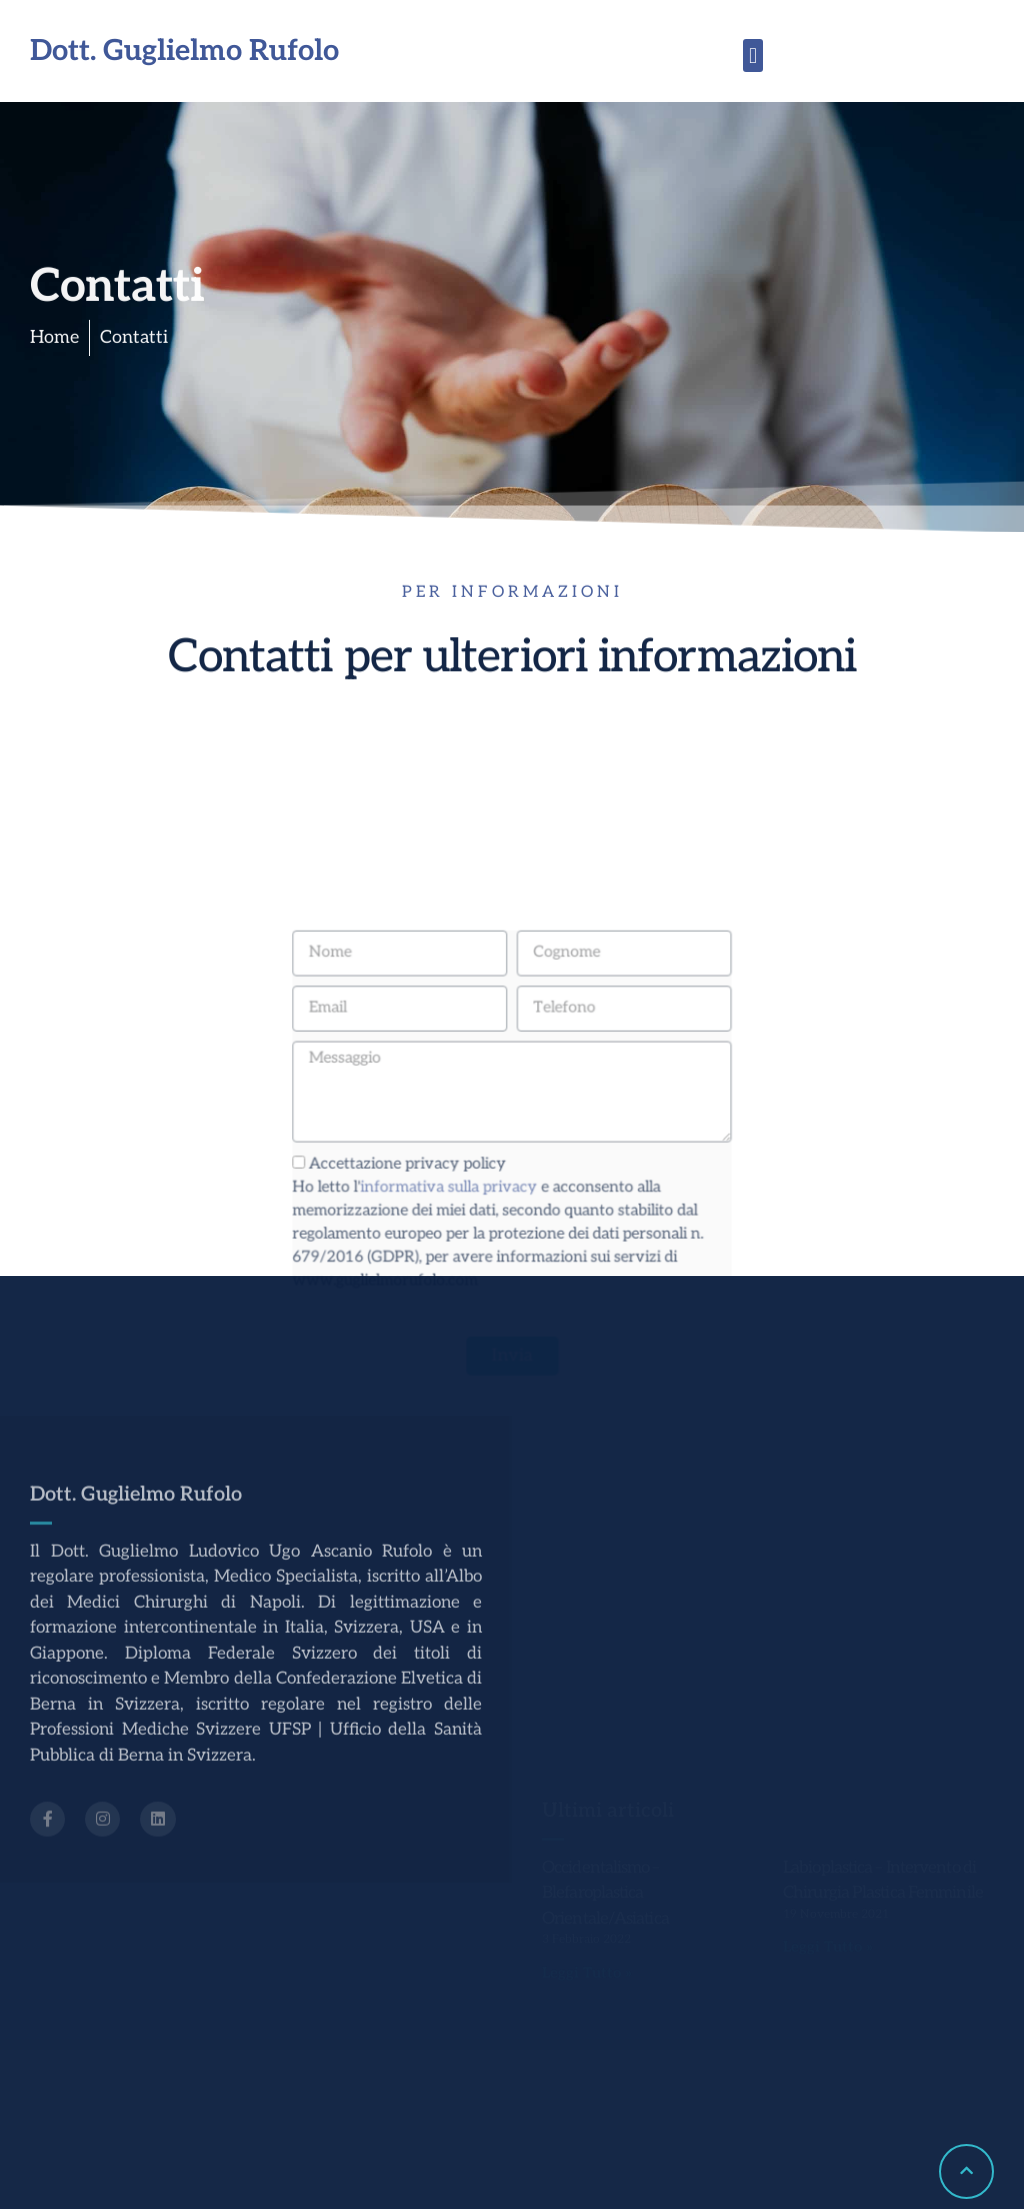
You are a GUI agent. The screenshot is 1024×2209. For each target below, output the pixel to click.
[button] (752, 55)
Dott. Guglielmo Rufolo (184, 51)
